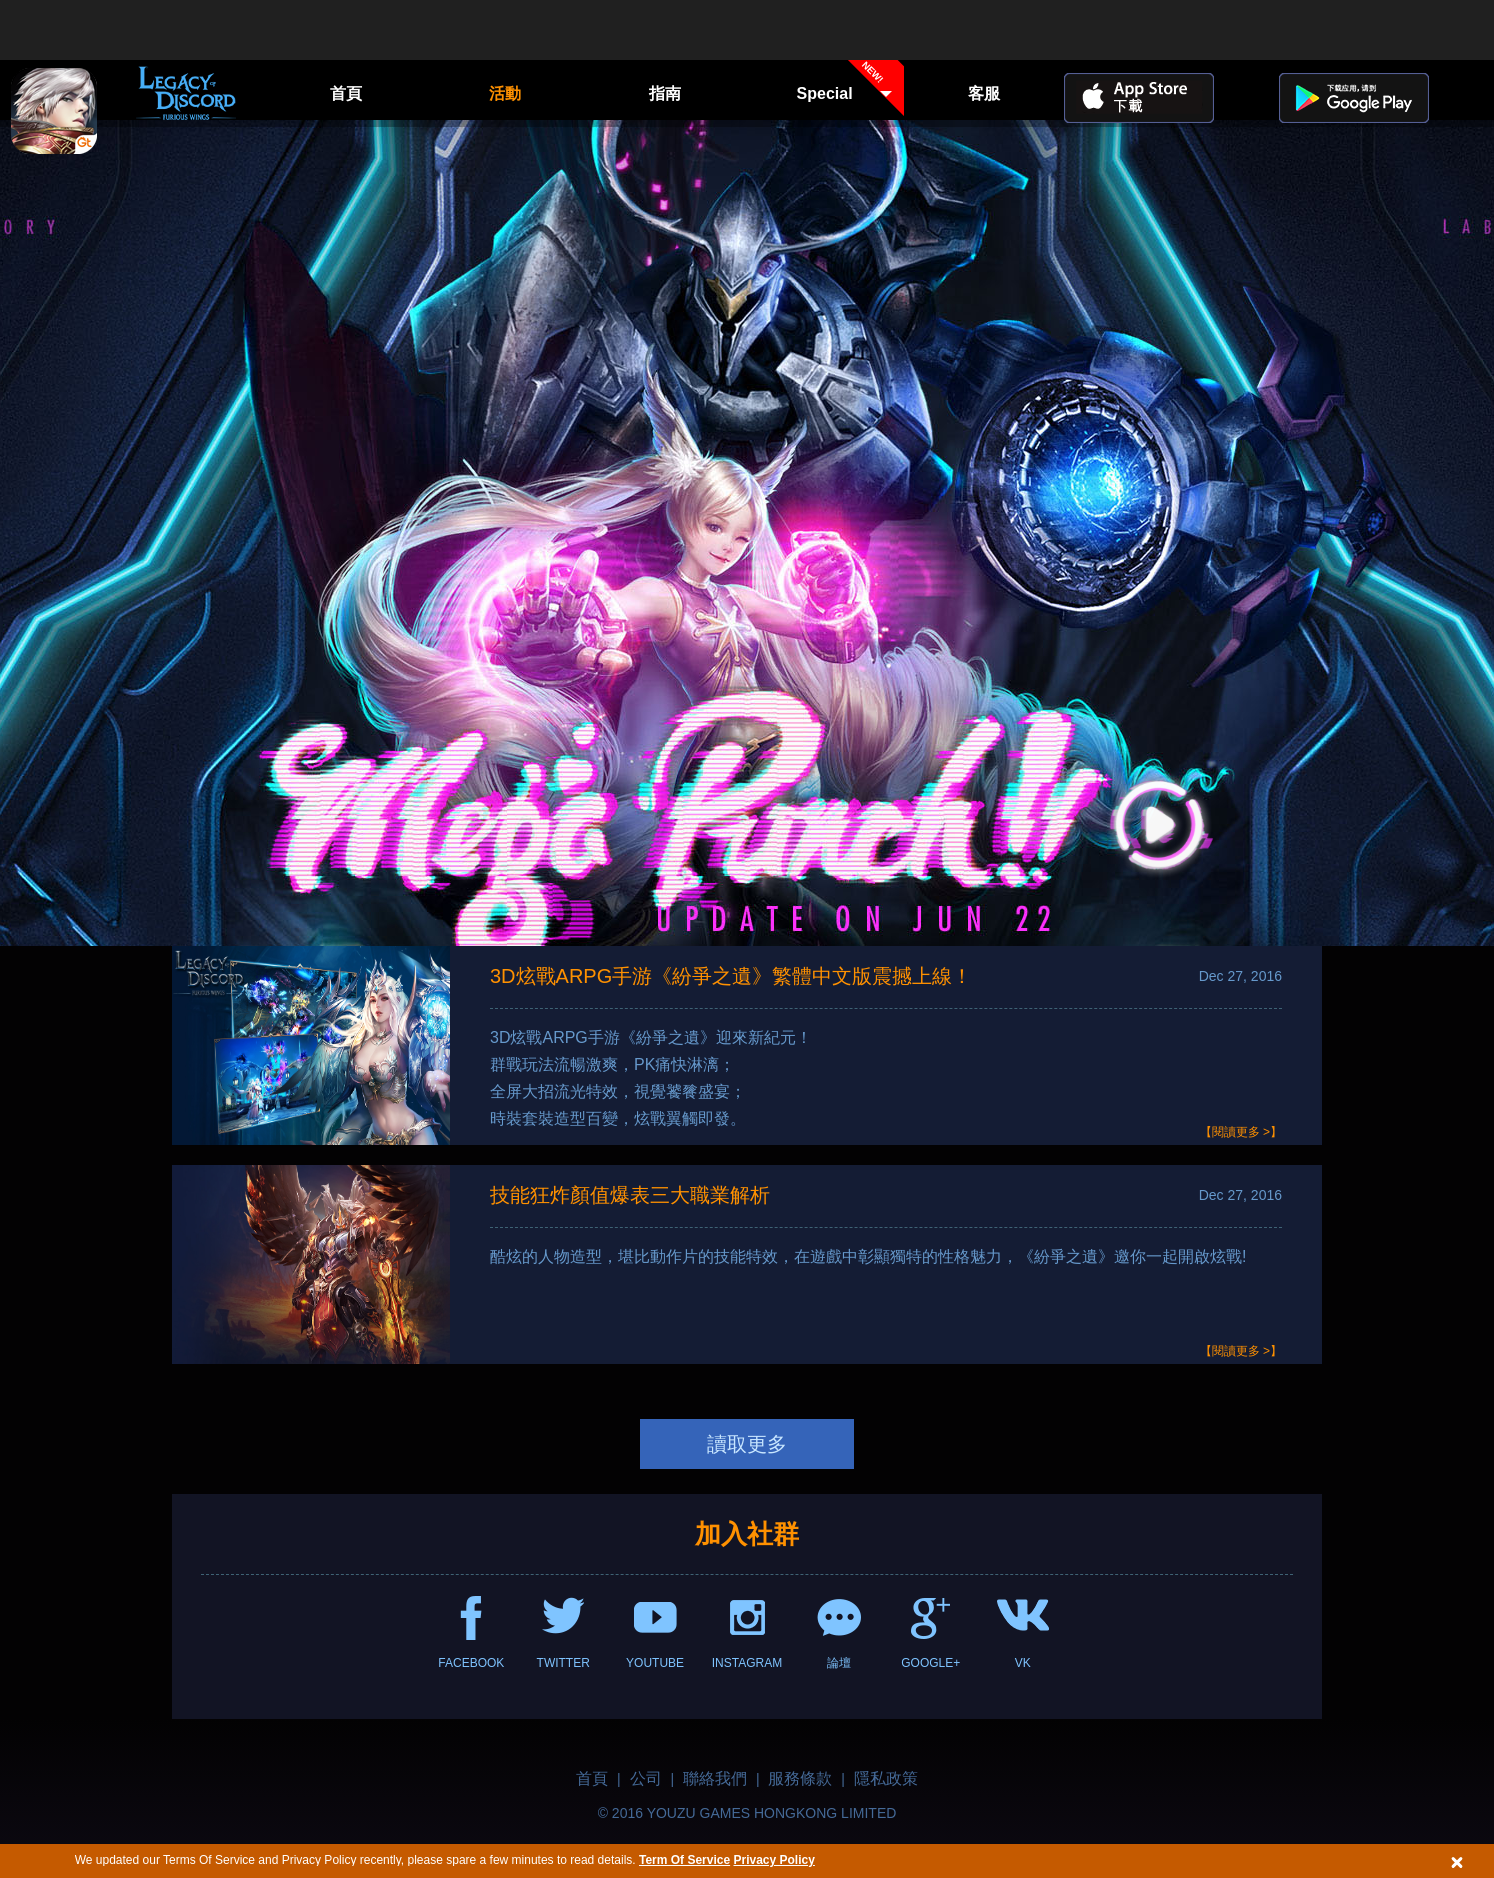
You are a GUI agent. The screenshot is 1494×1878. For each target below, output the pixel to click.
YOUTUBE (655, 1663)
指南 (665, 93)
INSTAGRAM (747, 1663)
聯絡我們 (715, 1778)
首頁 (346, 93)
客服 (984, 93)
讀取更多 (747, 1444)
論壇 (839, 1663)
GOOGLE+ (930, 1663)
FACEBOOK (471, 1663)
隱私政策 (886, 1778)
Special (851, 92)
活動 (505, 93)
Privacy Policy (773, 1860)
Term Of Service (684, 1860)
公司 (646, 1778)
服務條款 (800, 1778)
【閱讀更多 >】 (1241, 1132)
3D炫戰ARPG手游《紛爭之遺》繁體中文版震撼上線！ (731, 976)
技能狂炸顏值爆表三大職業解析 (630, 1195)
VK (1023, 1663)
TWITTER (563, 1663)
